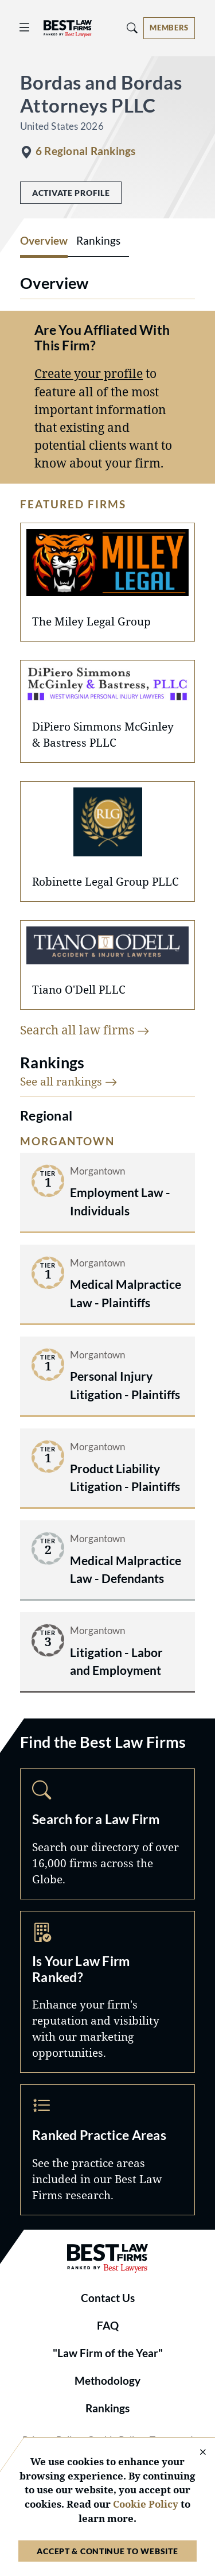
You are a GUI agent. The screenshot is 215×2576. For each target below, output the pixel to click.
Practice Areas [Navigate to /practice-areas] (107, 2149)
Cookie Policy (145, 2504)
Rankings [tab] (98, 240)
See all (69, 1081)
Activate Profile (71, 193)
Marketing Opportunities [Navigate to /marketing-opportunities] (107, 1992)
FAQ (108, 2325)
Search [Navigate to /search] (107, 1833)
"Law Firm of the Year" (108, 2353)
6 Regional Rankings (85, 151)
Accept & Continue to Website (107, 2551)
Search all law (85, 1030)
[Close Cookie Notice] (195, 2453)
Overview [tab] (44, 240)
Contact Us (108, 2298)
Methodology (107, 2380)
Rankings (107, 2408)
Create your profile (88, 373)
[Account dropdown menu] (169, 28)
